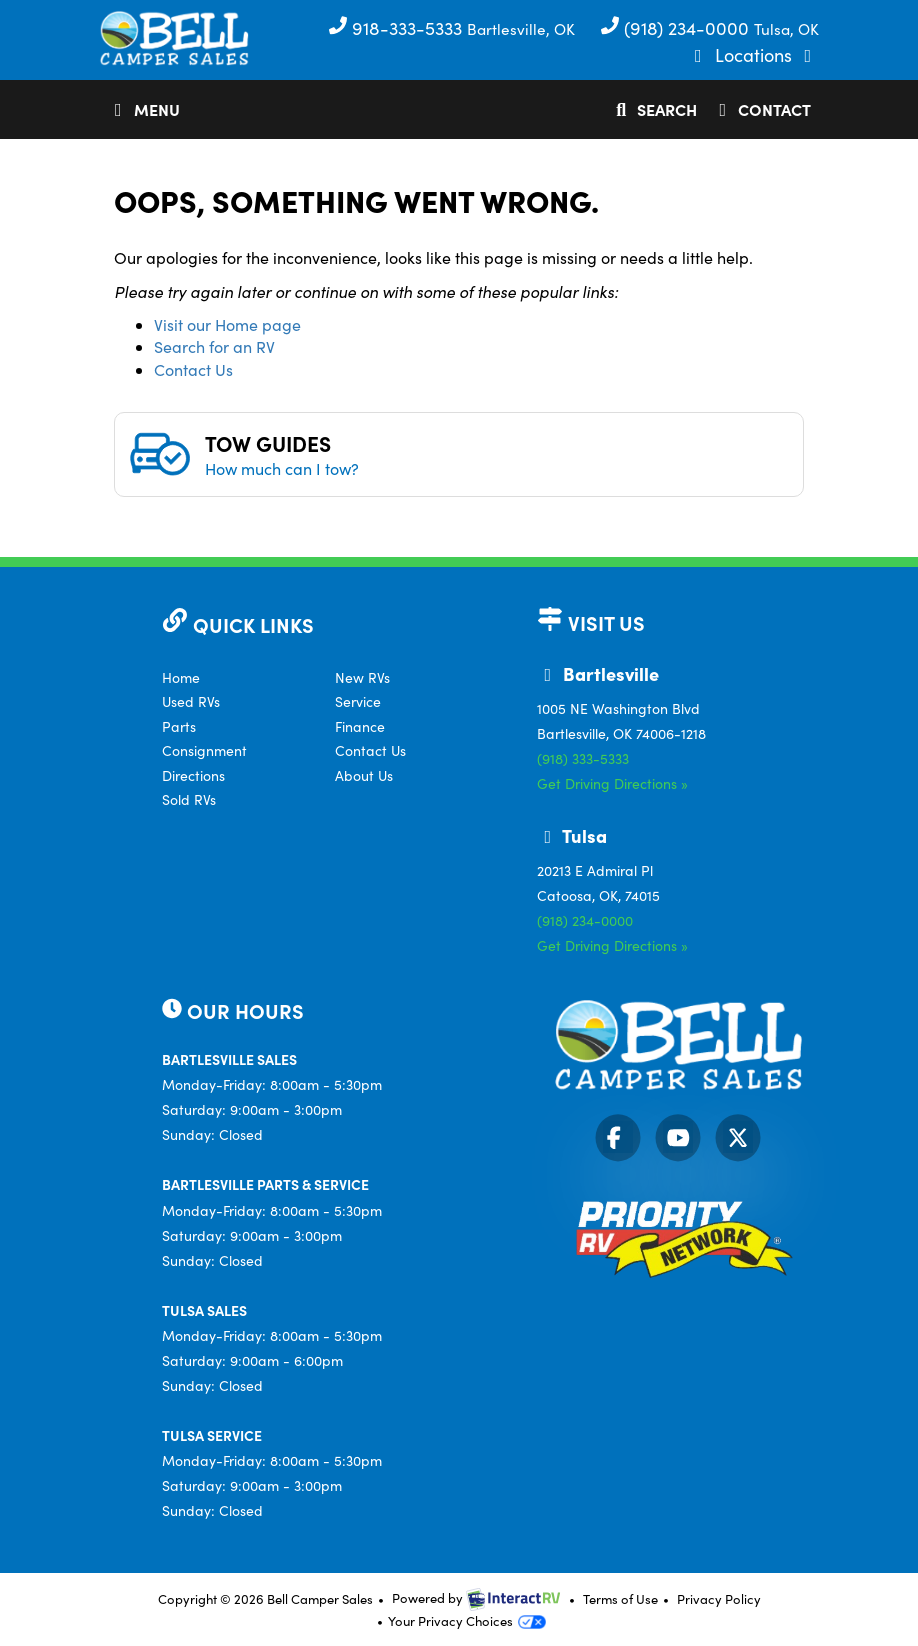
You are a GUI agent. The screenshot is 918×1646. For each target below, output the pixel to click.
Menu (147, 113)
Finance (360, 726)
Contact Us (193, 369)
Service (358, 701)
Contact (761, 113)
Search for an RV (214, 346)
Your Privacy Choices (467, 1621)
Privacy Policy (719, 1599)
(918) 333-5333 (583, 758)
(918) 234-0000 (677, 28)
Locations (756, 55)
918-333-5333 (397, 28)
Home (181, 677)
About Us (364, 775)
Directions (193, 775)
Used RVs (191, 701)
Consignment (204, 750)
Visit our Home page (227, 324)
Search (653, 113)
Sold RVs (189, 799)
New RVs (362, 677)
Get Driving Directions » (612, 783)
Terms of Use (620, 1599)
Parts (179, 726)
